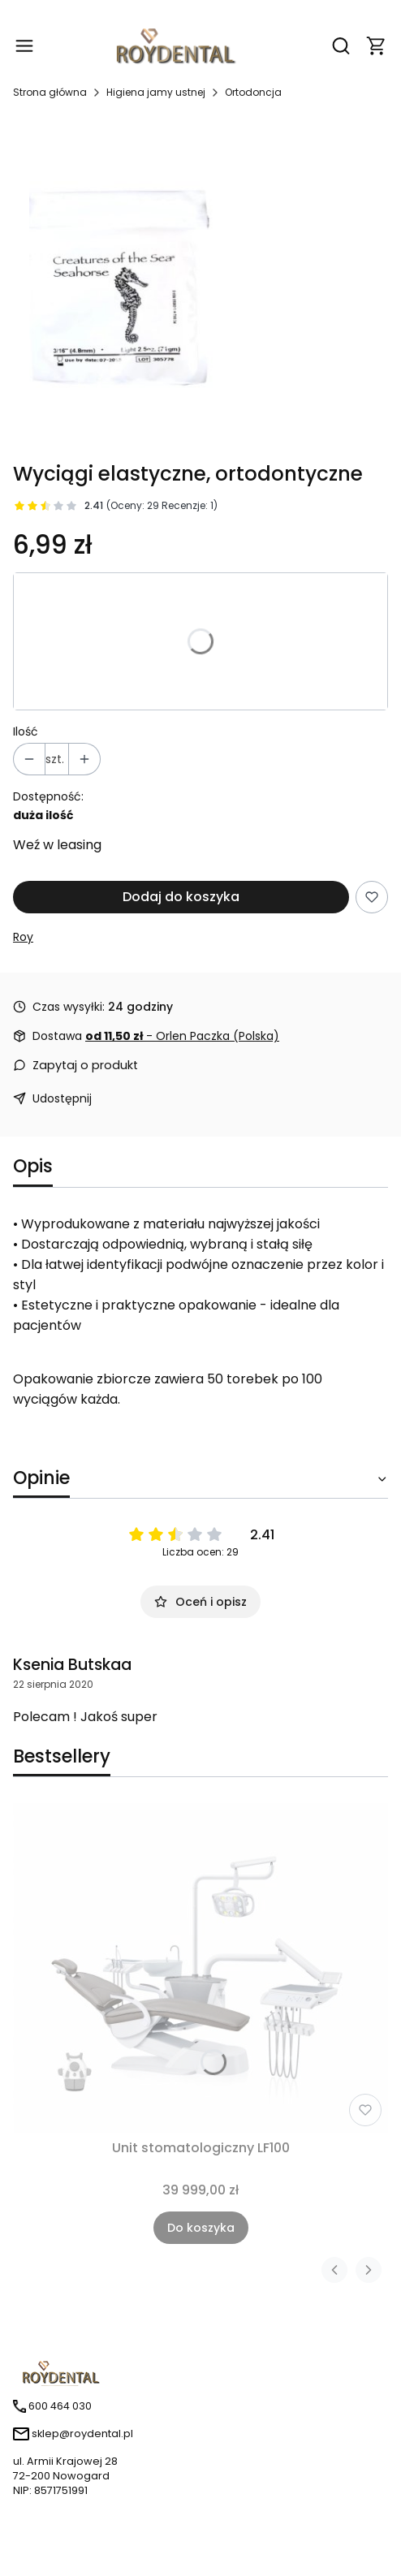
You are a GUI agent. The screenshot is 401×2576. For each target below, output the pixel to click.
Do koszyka (201, 2228)
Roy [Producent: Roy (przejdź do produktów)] (23, 937)
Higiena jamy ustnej (155, 92)
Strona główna (50, 92)
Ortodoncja (253, 92)
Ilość (25, 731)
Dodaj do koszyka (181, 896)
